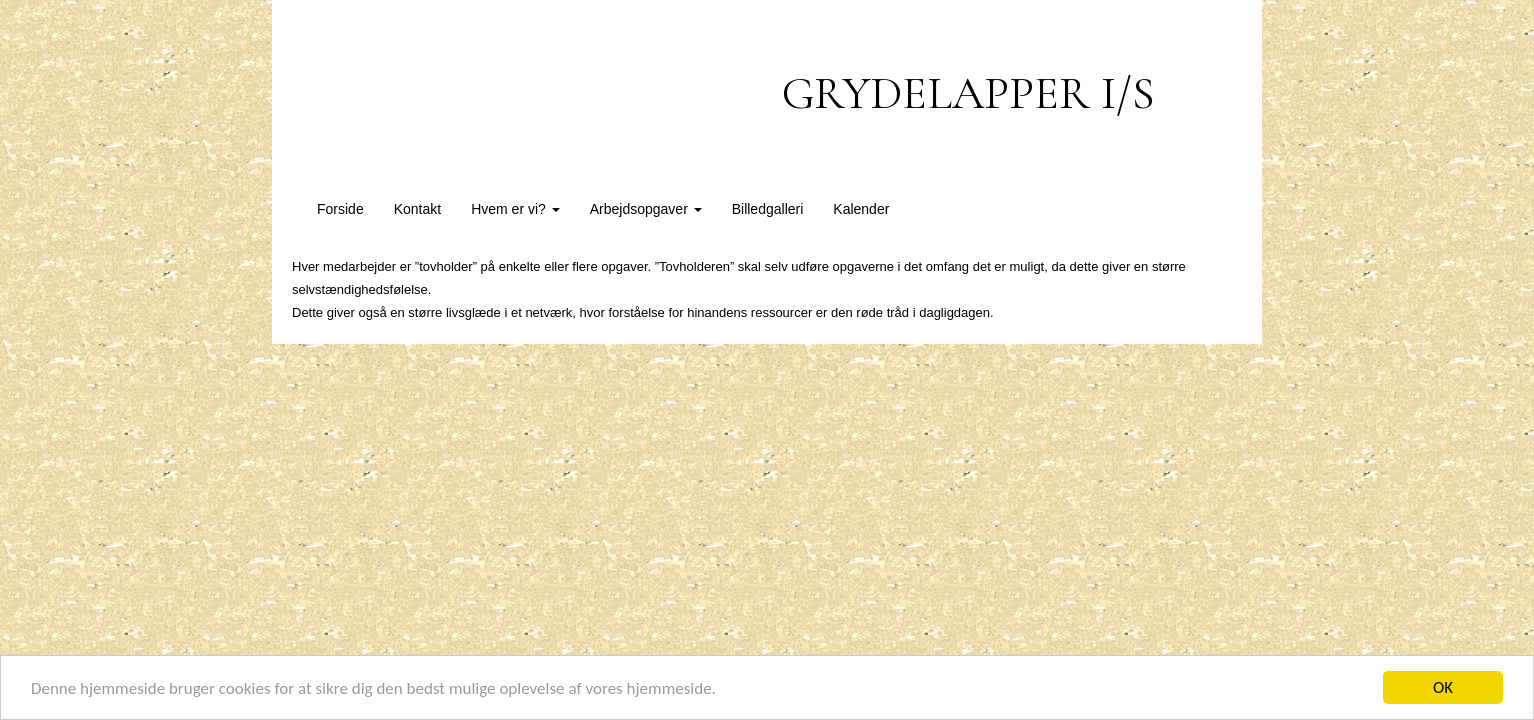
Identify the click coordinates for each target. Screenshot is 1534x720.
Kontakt (417, 209)
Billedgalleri (768, 209)
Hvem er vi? (515, 209)
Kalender (861, 209)
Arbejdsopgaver (646, 209)
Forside (340, 209)
